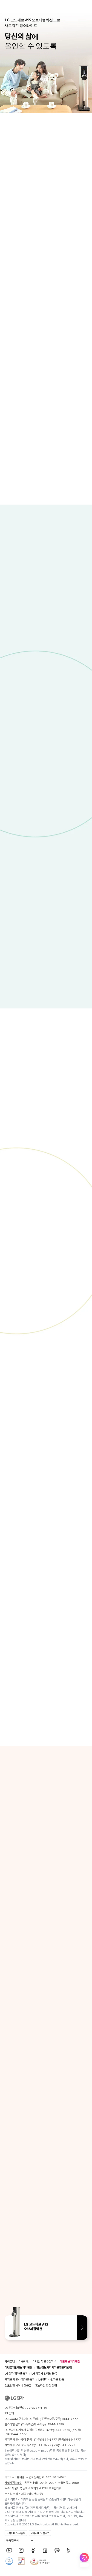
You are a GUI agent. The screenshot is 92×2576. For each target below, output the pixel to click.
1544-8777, (49, 2439)
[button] (5, 5)
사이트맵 (10, 2361)
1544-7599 (56, 2424)
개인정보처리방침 (70, 2361)
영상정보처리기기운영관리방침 (54, 2367)
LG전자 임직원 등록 (16, 2373)
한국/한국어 (12, 2540)
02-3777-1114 (36, 2407)
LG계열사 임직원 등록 (44, 2373)
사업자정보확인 (13, 2483)
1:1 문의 (9, 2413)
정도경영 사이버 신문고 (18, 2385)
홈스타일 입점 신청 (46, 2385)
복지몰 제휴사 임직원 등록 (19, 2379)
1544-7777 (19, 2434)
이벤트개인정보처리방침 (18, 2367)
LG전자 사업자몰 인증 (51, 2379)
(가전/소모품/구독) (58, 2419)
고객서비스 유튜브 (15, 2533)
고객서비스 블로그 (39, 2533)
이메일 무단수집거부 (44, 2361)
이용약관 (24, 2361)
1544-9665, (63, 2430)
